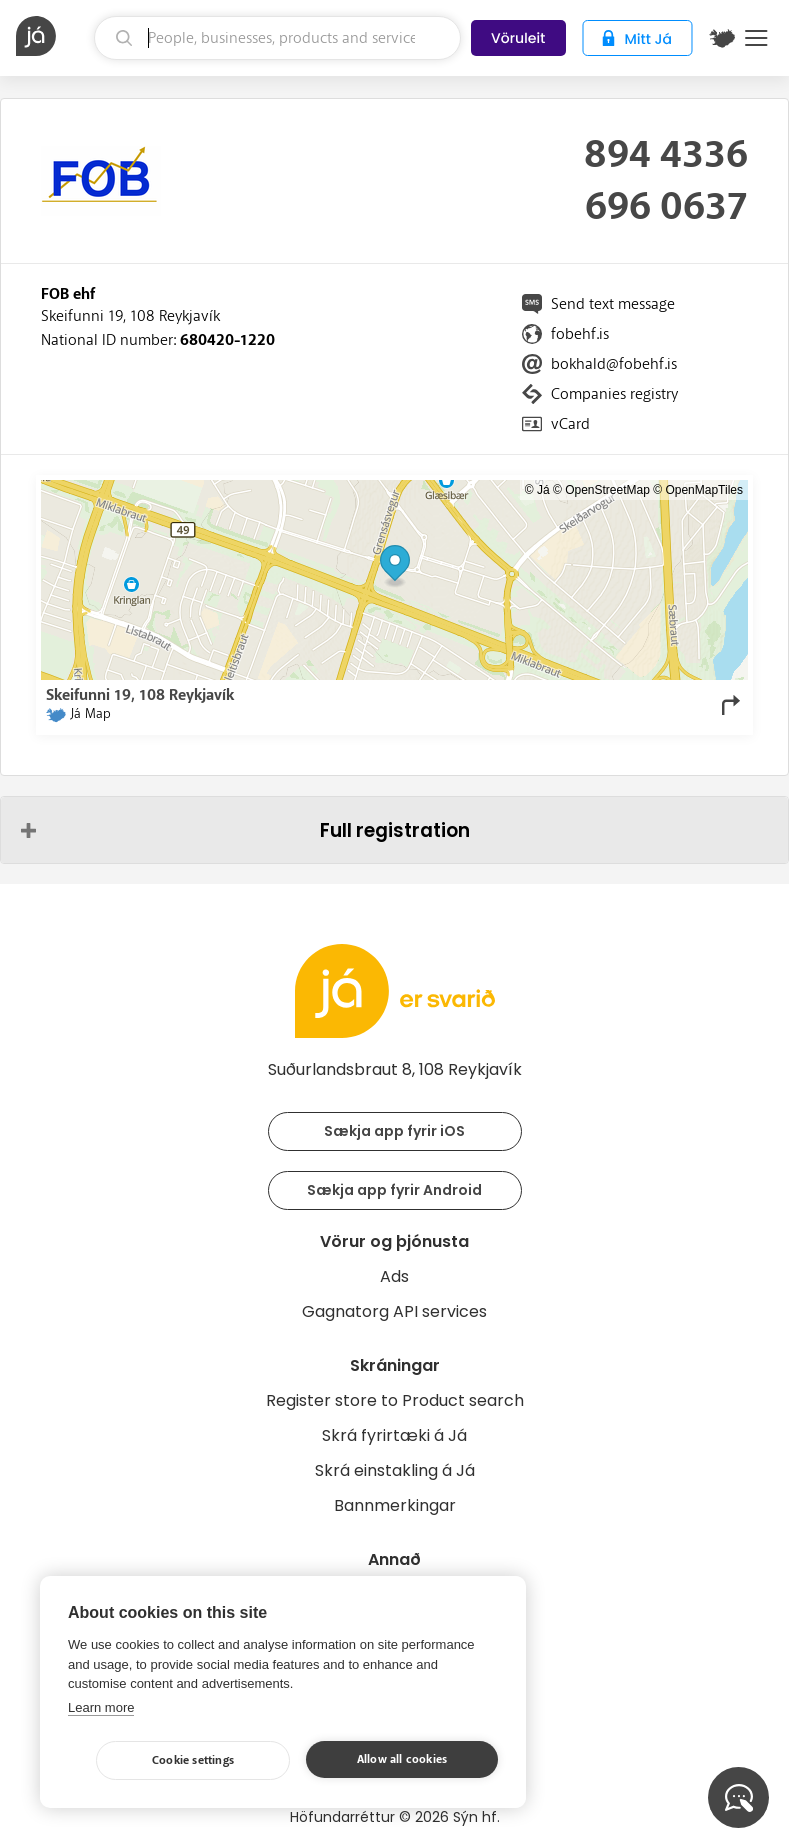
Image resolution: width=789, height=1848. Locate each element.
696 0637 (666, 207)
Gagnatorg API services (394, 1311)
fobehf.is (580, 334)
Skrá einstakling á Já (395, 1470)
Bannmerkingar (395, 1505)
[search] (277, 38)
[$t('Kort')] (722, 38)
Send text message (613, 304)
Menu (756, 38)
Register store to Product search (395, 1400)
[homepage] (52, 36)
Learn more (101, 1707)
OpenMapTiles (704, 490)
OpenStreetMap (607, 490)
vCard (570, 424)
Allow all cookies (402, 1759)
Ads (394, 1276)
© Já (537, 490)
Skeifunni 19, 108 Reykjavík (130, 316)
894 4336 (666, 155)
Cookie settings (193, 1760)
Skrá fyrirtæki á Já (394, 1435)
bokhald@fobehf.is (614, 364)
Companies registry (614, 394)
